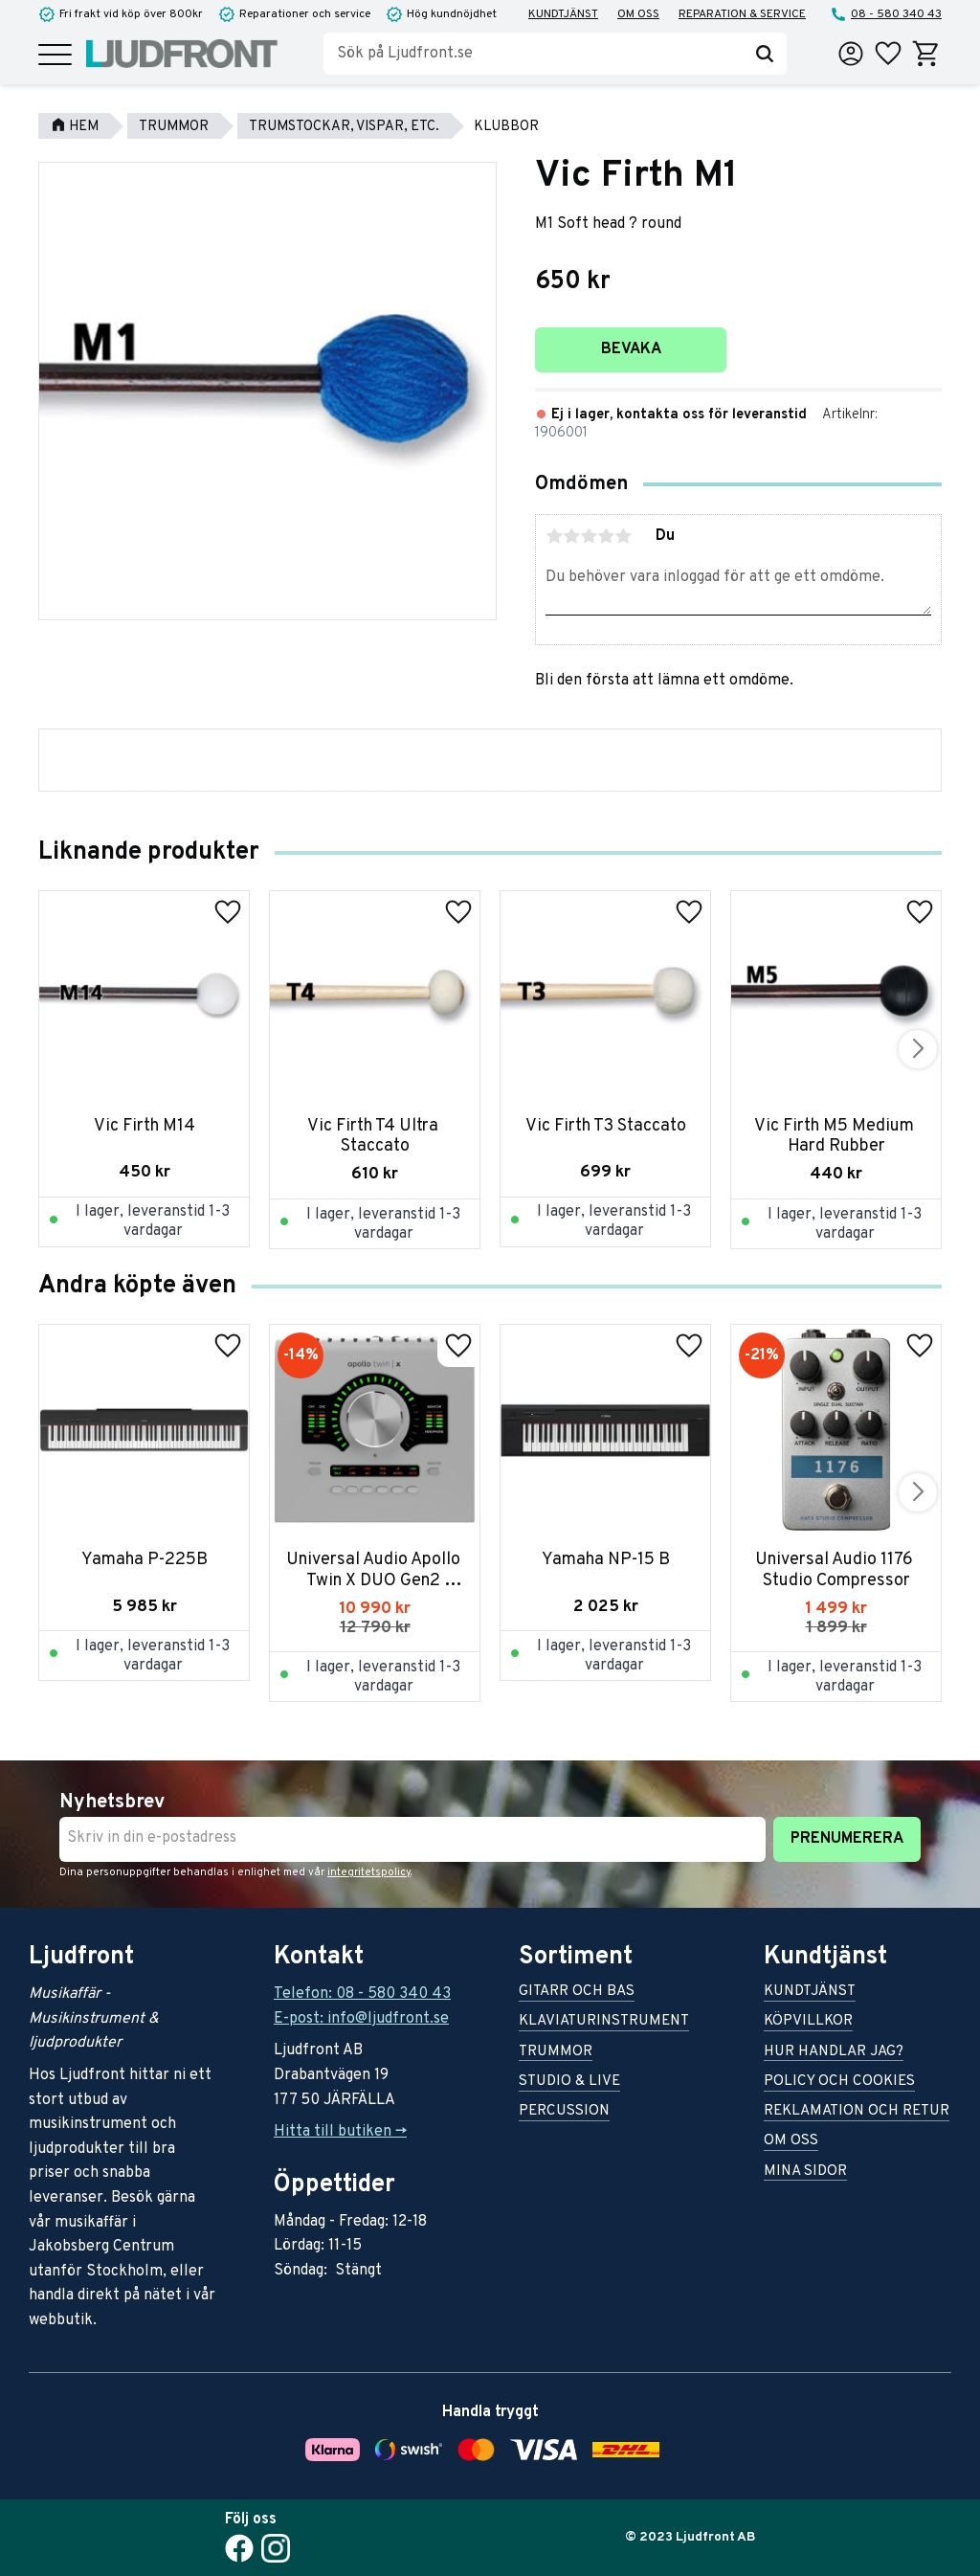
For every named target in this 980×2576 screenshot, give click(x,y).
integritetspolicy (369, 1872)
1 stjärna (554, 536)
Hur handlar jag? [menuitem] (833, 2053)
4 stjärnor (605, 536)
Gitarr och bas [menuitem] (577, 1992)
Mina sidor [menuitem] (805, 2172)
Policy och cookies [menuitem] (839, 2082)
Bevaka (631, 349)
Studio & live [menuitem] (569, 2082)
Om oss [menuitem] (638, 14)
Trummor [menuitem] (555, 2053)
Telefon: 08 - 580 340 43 (362, 1994)
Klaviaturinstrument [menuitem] (604, 2022)
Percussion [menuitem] (564, 2112)
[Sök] (765, 54)
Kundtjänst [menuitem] (563, 14)
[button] (55, 56)
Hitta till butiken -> (340, 2131)
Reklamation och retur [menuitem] (856, 2112)
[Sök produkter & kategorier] (533, 54)
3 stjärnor (588, 536)
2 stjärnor (571, 536)
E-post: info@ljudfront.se (361, 2018)
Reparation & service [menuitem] (742, 14)
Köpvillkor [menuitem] (808, 2022)
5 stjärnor (623, 536)
